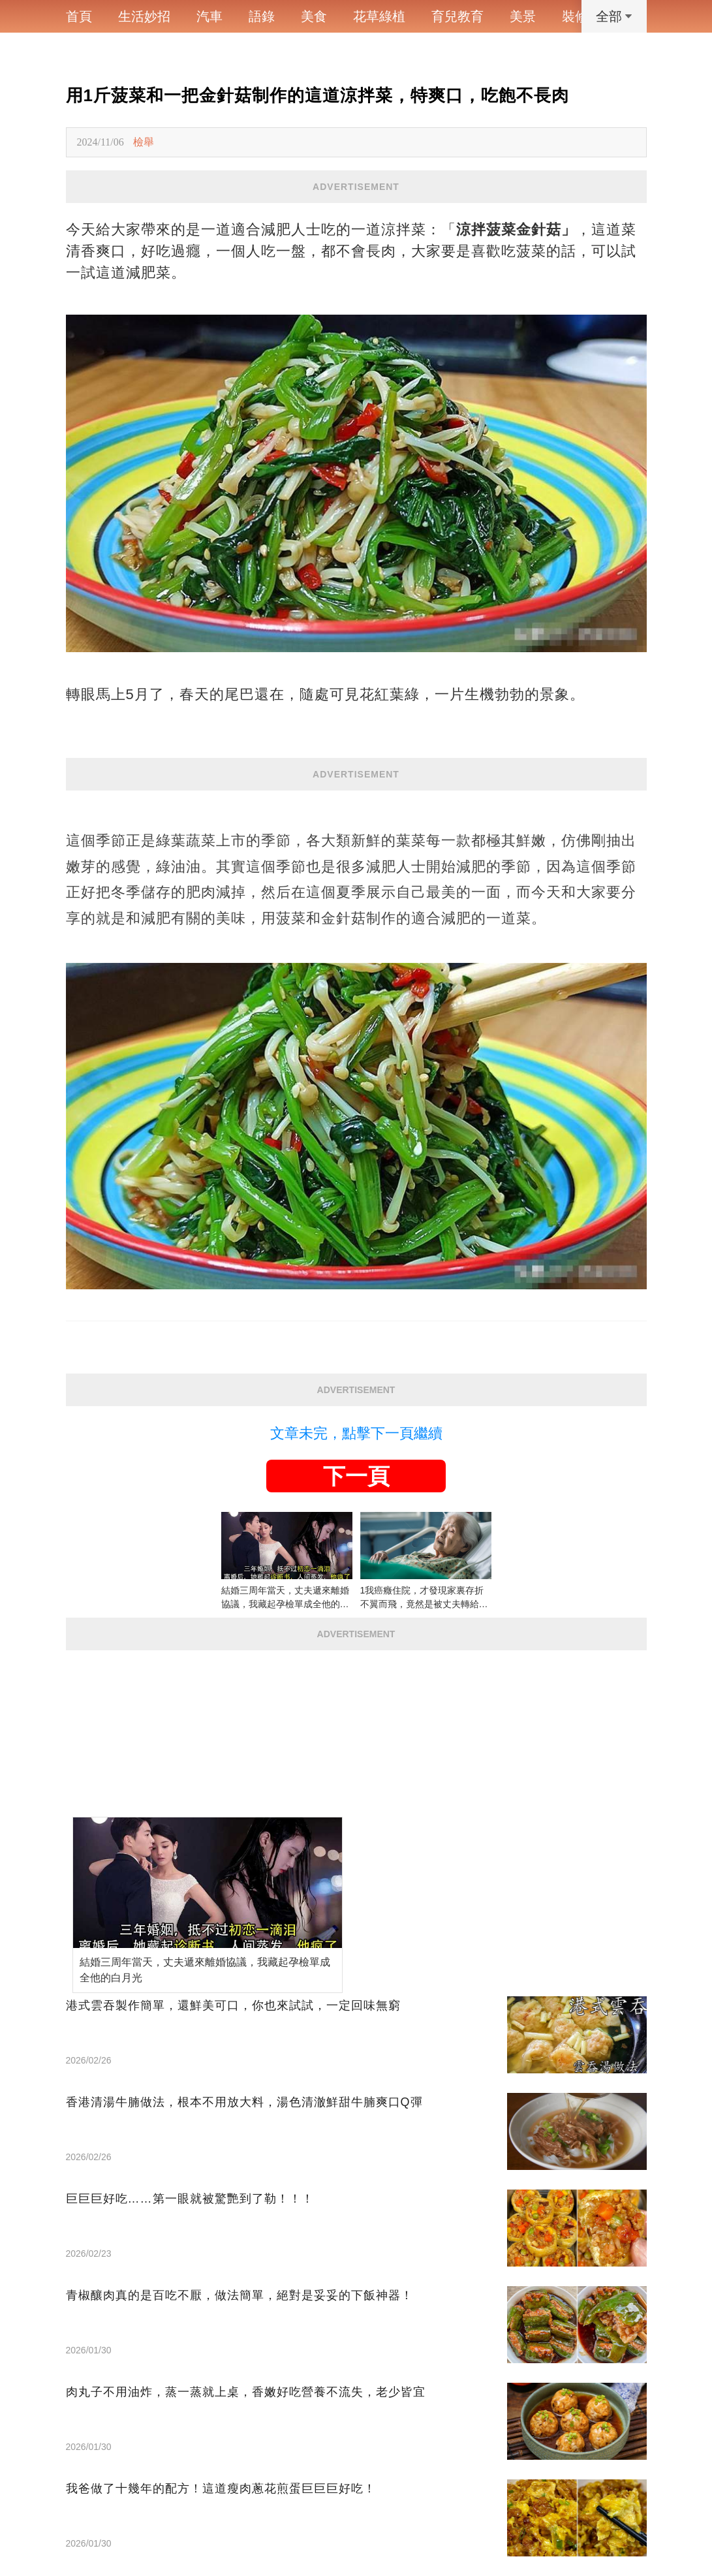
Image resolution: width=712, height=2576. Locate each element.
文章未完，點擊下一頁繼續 (356, 1433)
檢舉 (143, 142)
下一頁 (356, 1476)
